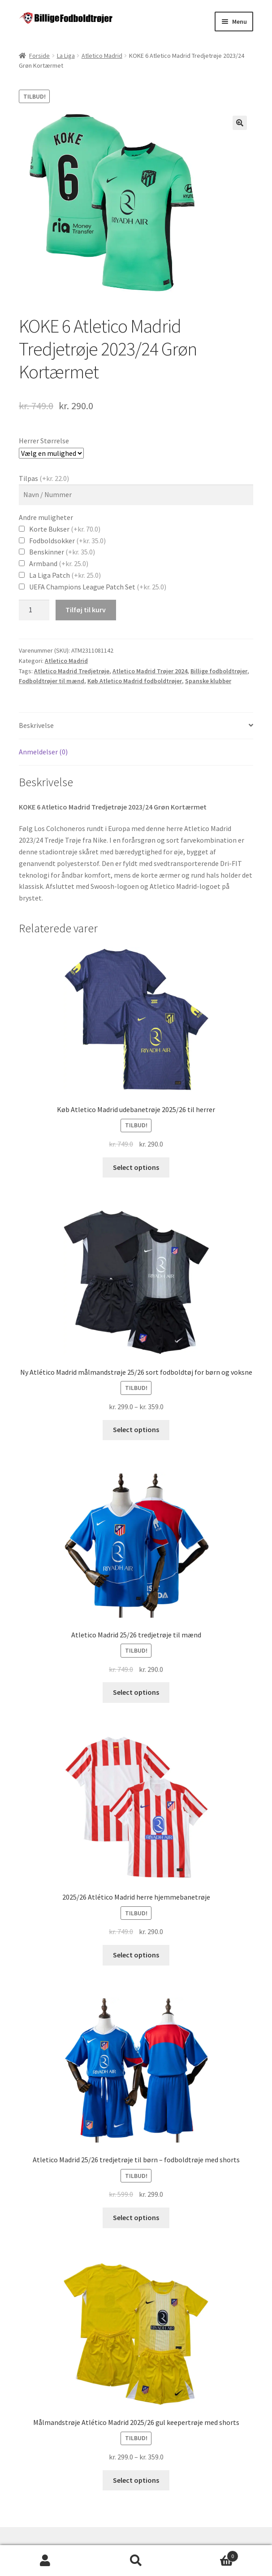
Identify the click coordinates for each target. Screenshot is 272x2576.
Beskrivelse (36, 725)
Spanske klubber (208, 681)
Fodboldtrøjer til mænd (51, 681)
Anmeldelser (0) (43, 751)
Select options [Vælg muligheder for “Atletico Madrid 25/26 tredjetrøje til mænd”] (136, 1692)
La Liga (66, 56)
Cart (209, 2554)
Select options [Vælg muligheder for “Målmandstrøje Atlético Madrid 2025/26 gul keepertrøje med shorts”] (136, 2480)
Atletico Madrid (102, 56)
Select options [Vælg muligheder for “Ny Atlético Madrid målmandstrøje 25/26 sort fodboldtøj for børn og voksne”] (136, 1429)
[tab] (136, 726)
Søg (136, 2561)
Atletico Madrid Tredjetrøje (71, 671)
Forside (39, 56)
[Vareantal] (34, 610)
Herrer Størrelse (44, 440)
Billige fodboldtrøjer (218, 671)
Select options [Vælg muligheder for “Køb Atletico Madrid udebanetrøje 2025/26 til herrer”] (136, 1167)
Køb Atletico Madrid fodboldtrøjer (134, 681)
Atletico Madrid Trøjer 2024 (149, 671)
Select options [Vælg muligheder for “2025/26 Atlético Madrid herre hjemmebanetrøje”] (136, 1954)
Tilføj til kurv (85, 609)
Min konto (45, 2561)
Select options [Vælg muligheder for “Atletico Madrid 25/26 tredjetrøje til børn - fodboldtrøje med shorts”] (136, 2217)
